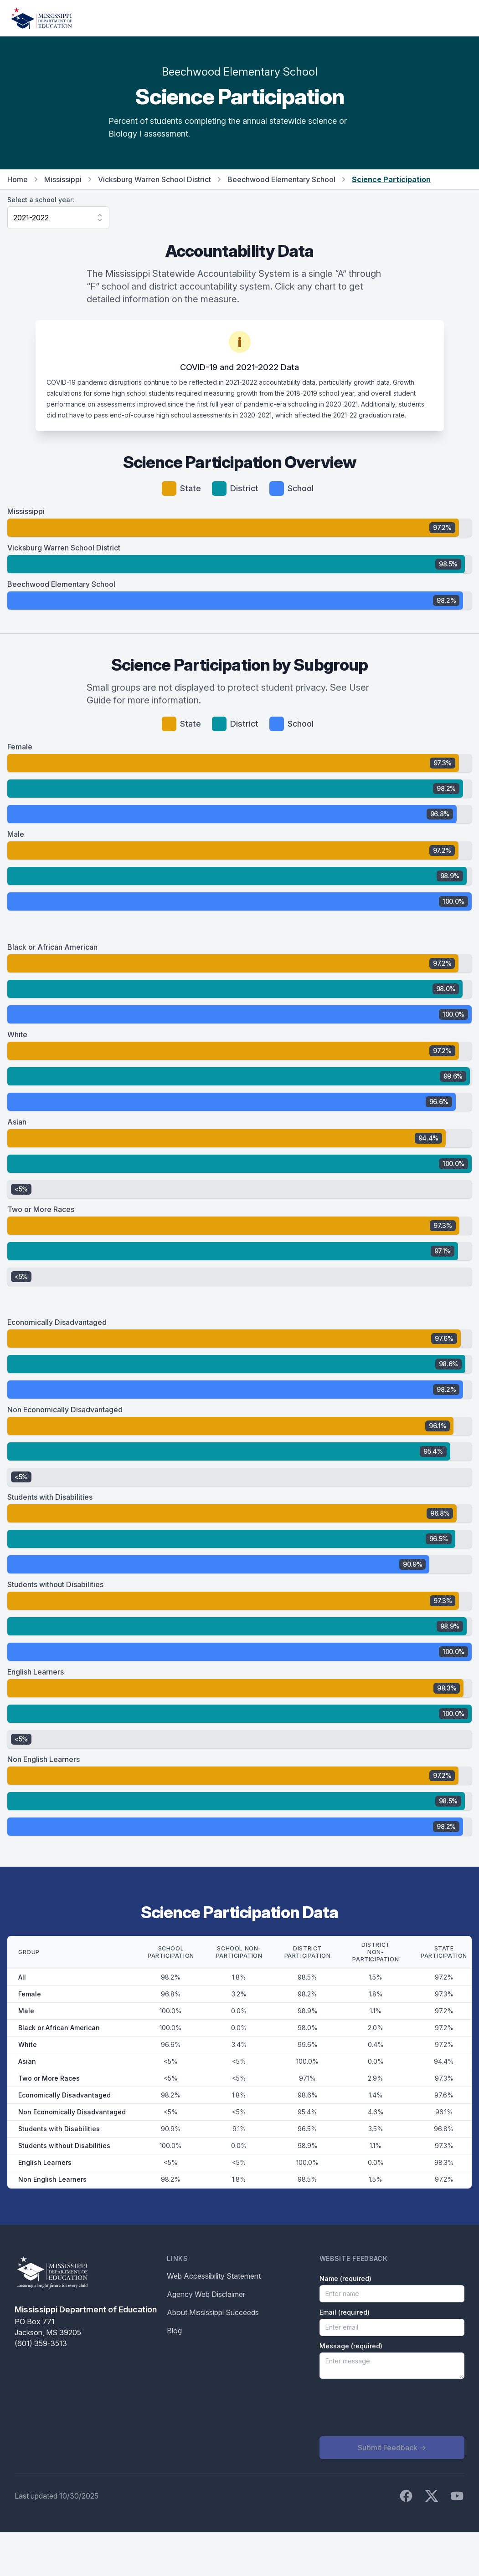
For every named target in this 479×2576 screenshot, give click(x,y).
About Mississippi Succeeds (213, 2312)
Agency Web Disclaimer (206, 2294)
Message (350, 2346)
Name (345, 2278)
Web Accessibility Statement (214, 2276)
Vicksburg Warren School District (154, 179)
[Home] (41, 18)
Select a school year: (40, 200)
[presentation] (388, 2407)
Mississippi (63, 179)
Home (17, 179)
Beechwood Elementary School (281, 179)
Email (344, 2312)
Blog (174, 2330)
